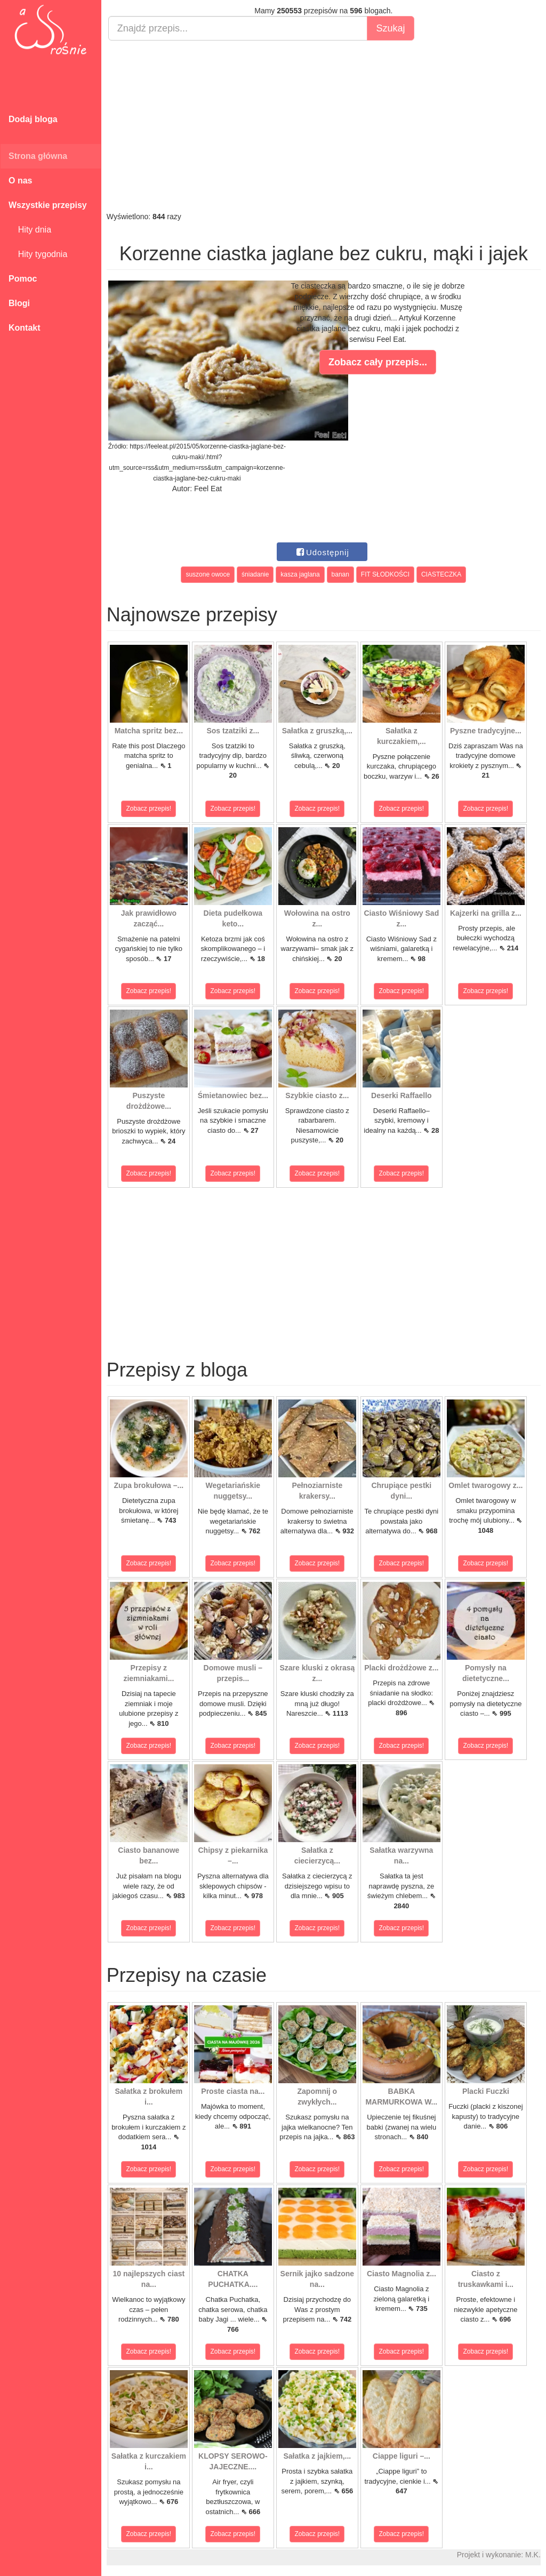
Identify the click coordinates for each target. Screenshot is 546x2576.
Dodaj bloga (33, 119)
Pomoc (23, 278)
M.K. (533, 2554)
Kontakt (25, 327)
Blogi (19, 303)
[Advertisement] (324, 126)
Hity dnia (30, 229)
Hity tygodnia (38, 254)
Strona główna (38, 156)
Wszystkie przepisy (48, 205)
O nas (20, 180)
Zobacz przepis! (149, 808)
